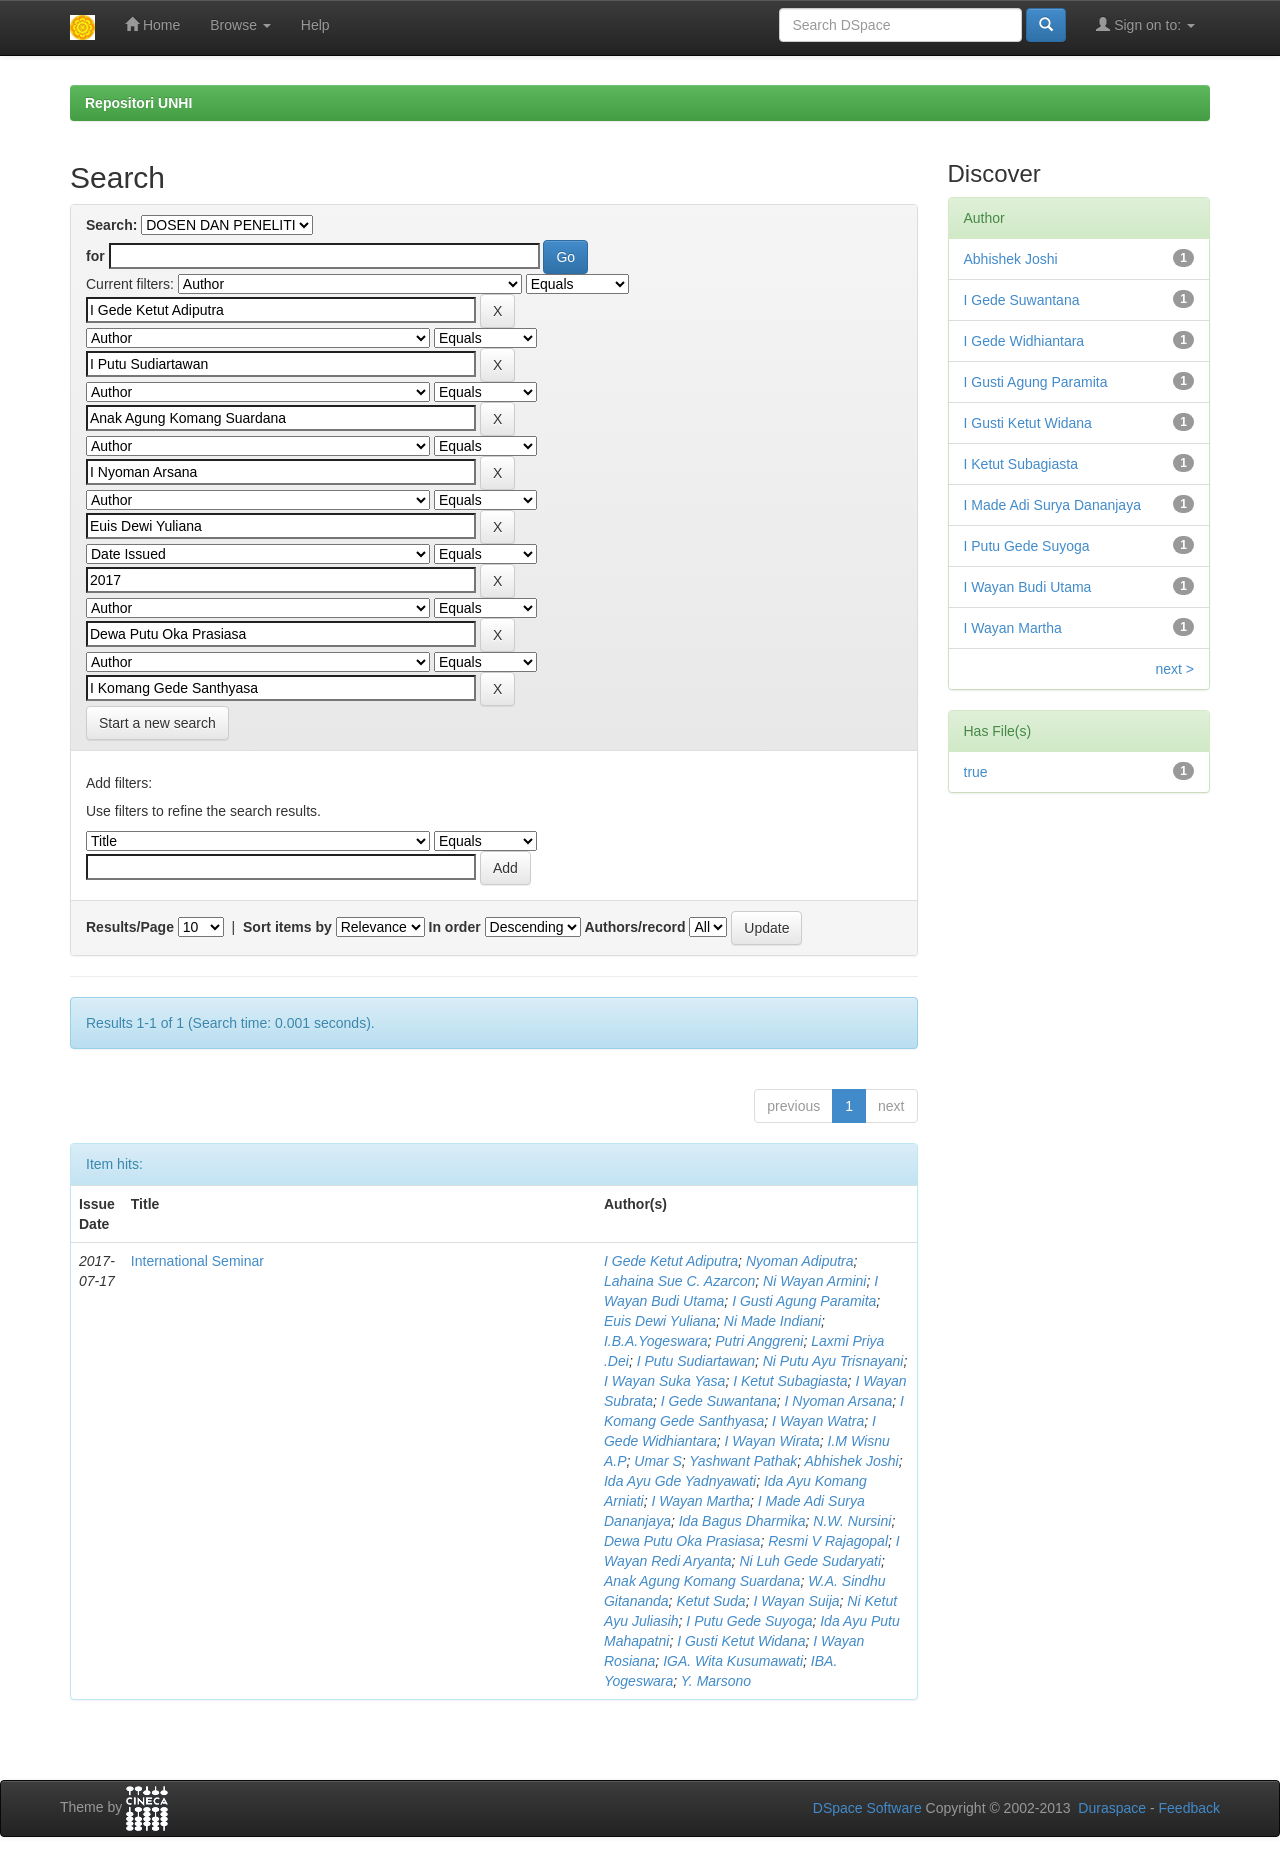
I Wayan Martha (700, 1501)
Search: (111, 225)
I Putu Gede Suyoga (749, 1621)
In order (455, 927)
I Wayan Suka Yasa (664, 1381)
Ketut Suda (710, 1601)
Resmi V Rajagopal (828, 1541)
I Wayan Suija (796, 1601)
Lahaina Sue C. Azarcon (679, 1281)
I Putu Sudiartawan (696, 1361)
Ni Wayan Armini (814, 1281)
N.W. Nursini (852, 1521)
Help (315, 25)
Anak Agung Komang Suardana (702, 1581)
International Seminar (197, 1261)
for (95, 256)
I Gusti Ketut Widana (741, 1641)
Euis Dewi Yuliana (660, 1321)
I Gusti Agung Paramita (804, 1301)
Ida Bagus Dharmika (742, 1521)
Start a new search (157, 723)
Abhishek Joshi (852, 1461)
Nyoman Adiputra (800, 1261)
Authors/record (634, 927)
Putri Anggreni (759, 1341)
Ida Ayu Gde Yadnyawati (680, 1481)
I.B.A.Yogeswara (656, 1341)
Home (152, 24)
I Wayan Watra (818, 1421)
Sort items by (287, 927)
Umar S (657, 1461)
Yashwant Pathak (743, 1461)
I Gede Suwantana (719, 1401)
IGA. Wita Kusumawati (733, 1661)
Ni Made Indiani (772, 1321)
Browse (240, 25)
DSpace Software (867, 1808)
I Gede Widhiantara (1024, 341)
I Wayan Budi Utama (1028, 587)
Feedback (1189, 1808)
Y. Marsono (716, 1681)
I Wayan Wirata (771, 1441)
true (976, 772)
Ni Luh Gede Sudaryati (810, 1561)
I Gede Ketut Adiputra (671, 1261)
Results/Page (130, 927)
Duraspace (1112, 1808)
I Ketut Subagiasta (790, 1381)
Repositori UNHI (138, 103)
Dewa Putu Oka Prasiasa (682, 1541)
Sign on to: (1145, 24)
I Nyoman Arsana (839, 1401)
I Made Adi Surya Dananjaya (1052, 505)
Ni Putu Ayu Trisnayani (833, 1361)
